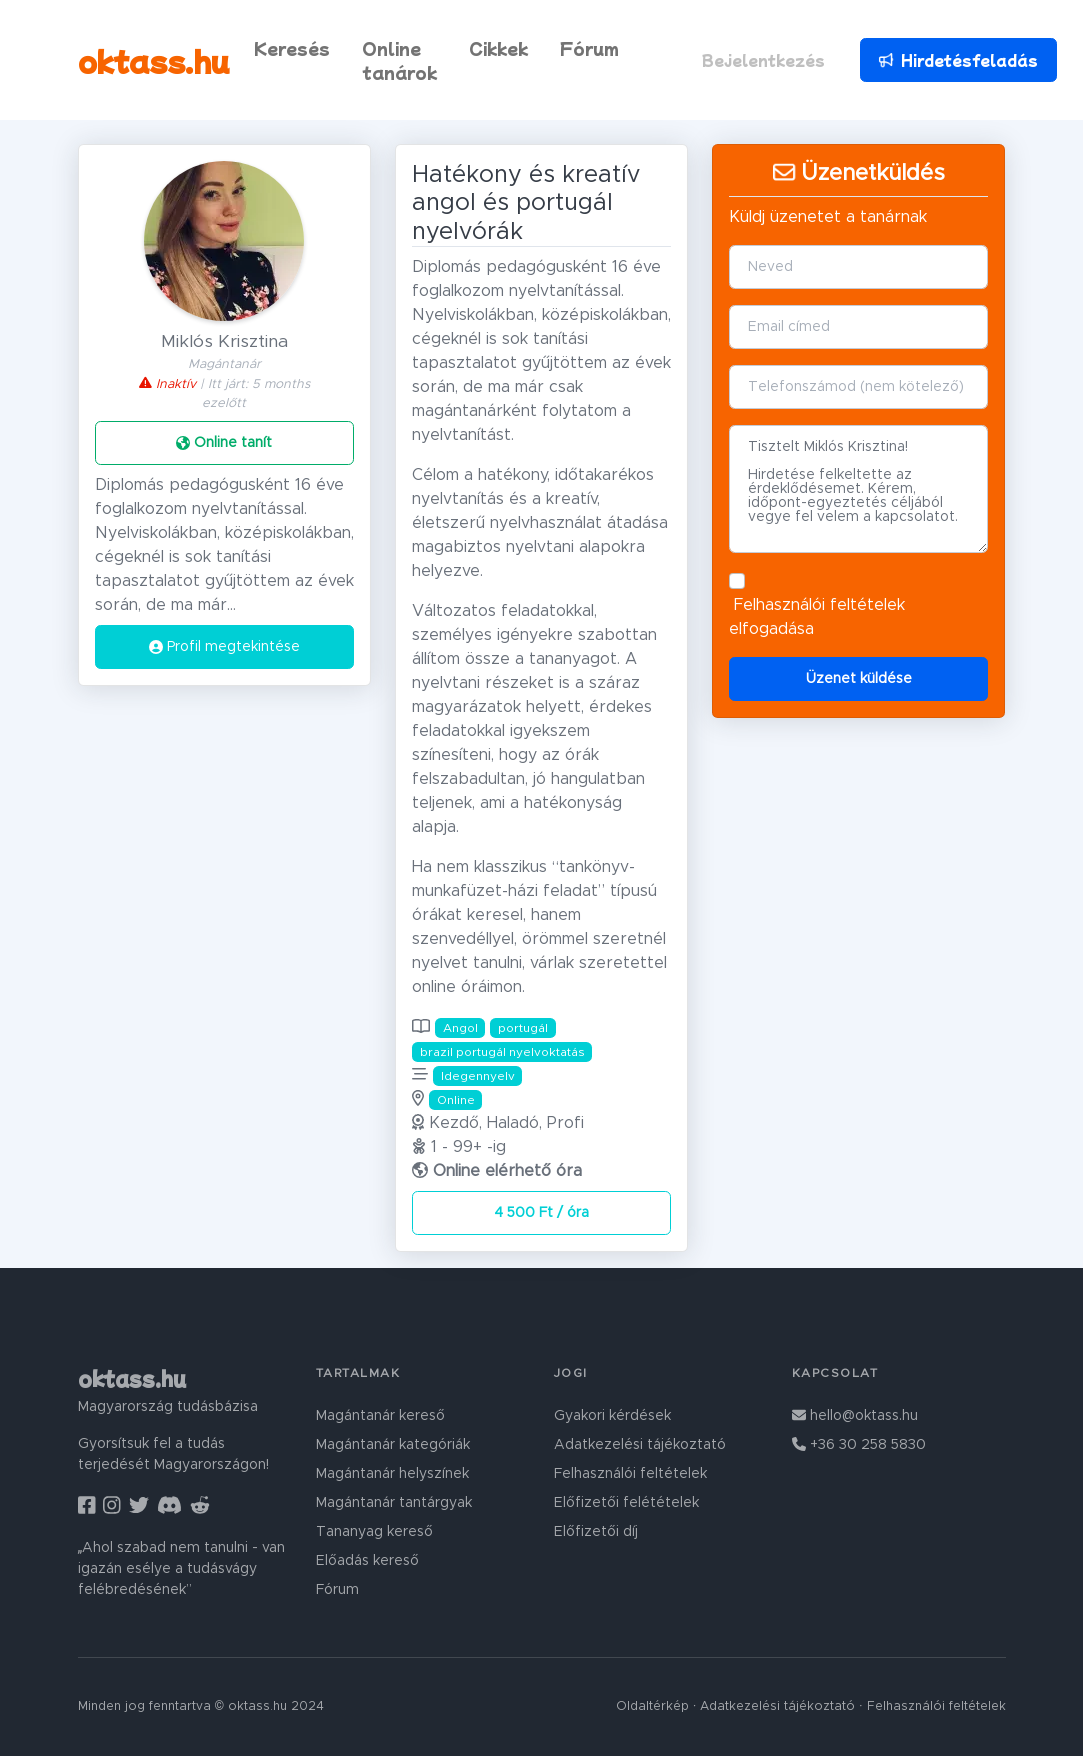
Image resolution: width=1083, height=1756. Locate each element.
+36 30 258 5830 (859, 1445)
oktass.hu (154, 60)
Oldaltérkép (652, 1706)
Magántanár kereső (380, 1416)
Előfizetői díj (596, 1532)
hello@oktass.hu (855, 1416)
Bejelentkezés (763, 60)
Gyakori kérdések (612, 1416)
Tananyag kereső (374, 1532)
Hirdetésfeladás (957, 60)
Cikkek (498, 48)
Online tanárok (399, 60)
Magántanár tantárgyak (394, 1503)
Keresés (292, 48)
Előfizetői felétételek (626, 1503)
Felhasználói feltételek (819, 605)
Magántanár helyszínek (392, 1474)
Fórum (589, 48)
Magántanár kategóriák (393, 1445)
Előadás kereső (367, 1561)
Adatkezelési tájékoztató (640, 1445)
